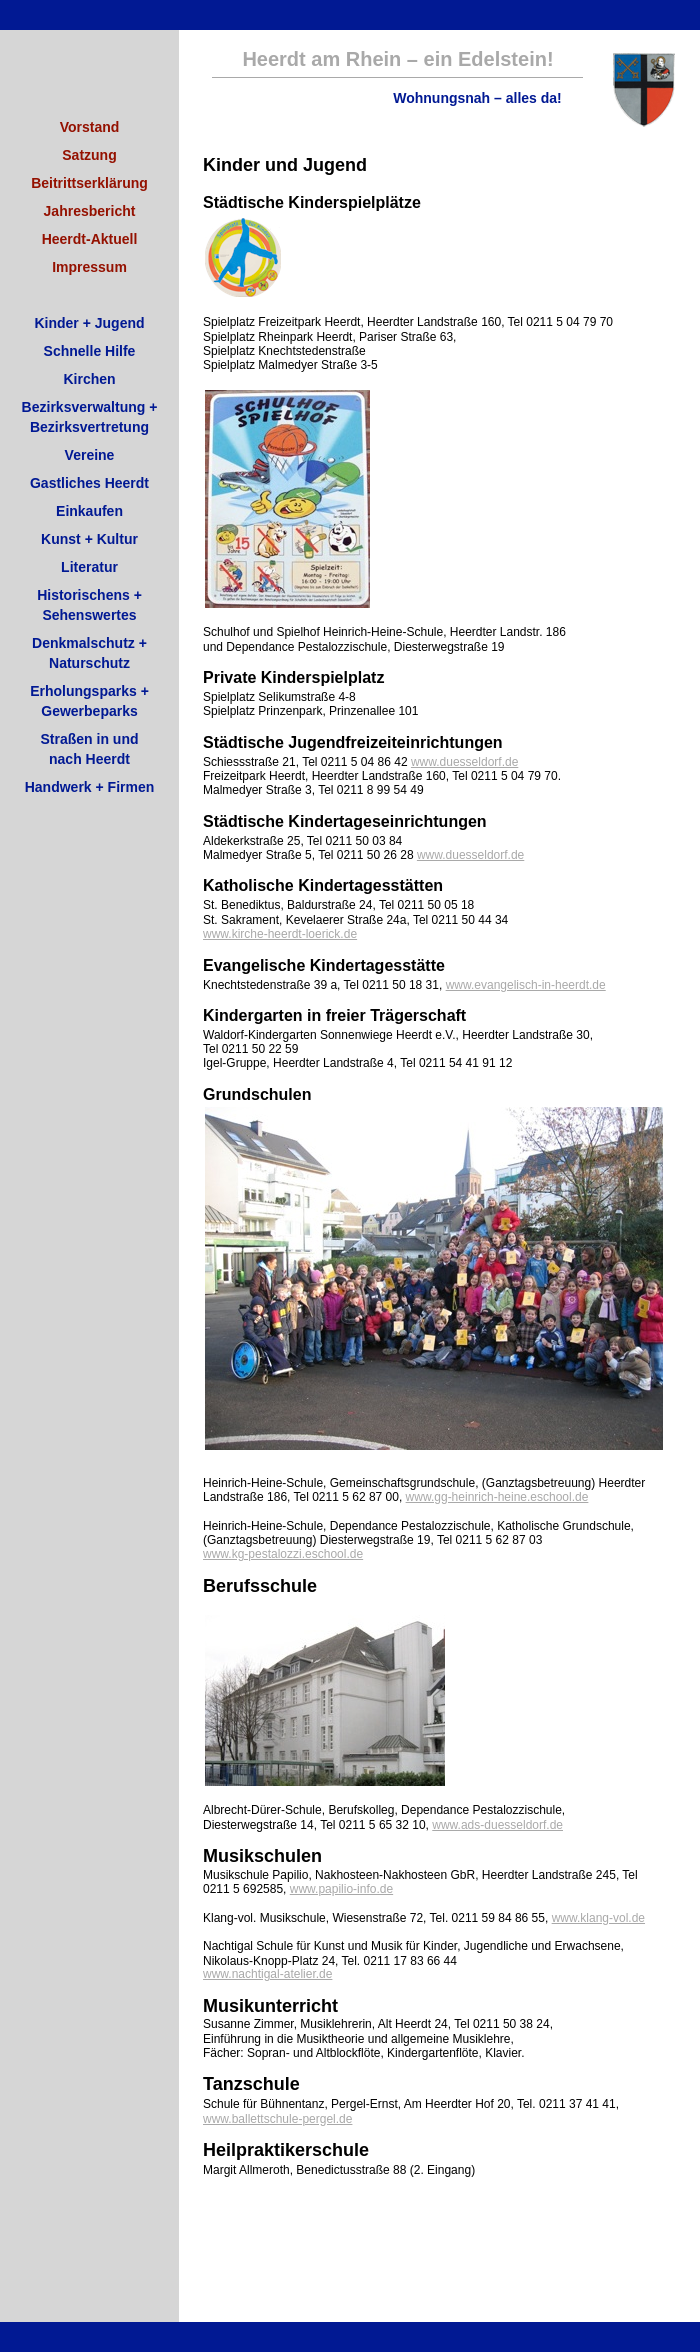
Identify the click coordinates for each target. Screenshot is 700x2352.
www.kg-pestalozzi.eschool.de (283, 1554)
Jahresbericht (90, 211)
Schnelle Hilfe (90, 351)
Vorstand (90, 127)
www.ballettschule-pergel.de (277, 2119)
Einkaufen (89, 511)
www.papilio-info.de (341, 1889)
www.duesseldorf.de (464, 762)
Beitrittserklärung (89, 183)
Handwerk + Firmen (90, 787)
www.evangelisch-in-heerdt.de (526, 985)
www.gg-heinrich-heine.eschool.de (497, 1497)
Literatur (89, 567)
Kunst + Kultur (89, 539)
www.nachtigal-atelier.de (267, 1974)
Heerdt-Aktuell (90, 239)
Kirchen (89, 379)
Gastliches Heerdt (89, 483)
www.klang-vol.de (598, 1918)
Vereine (90, 455)
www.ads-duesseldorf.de (497, 1825)
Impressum (89, 267)
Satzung (89, 155)
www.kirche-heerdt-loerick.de (280, 934)
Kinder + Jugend (89, 323)
